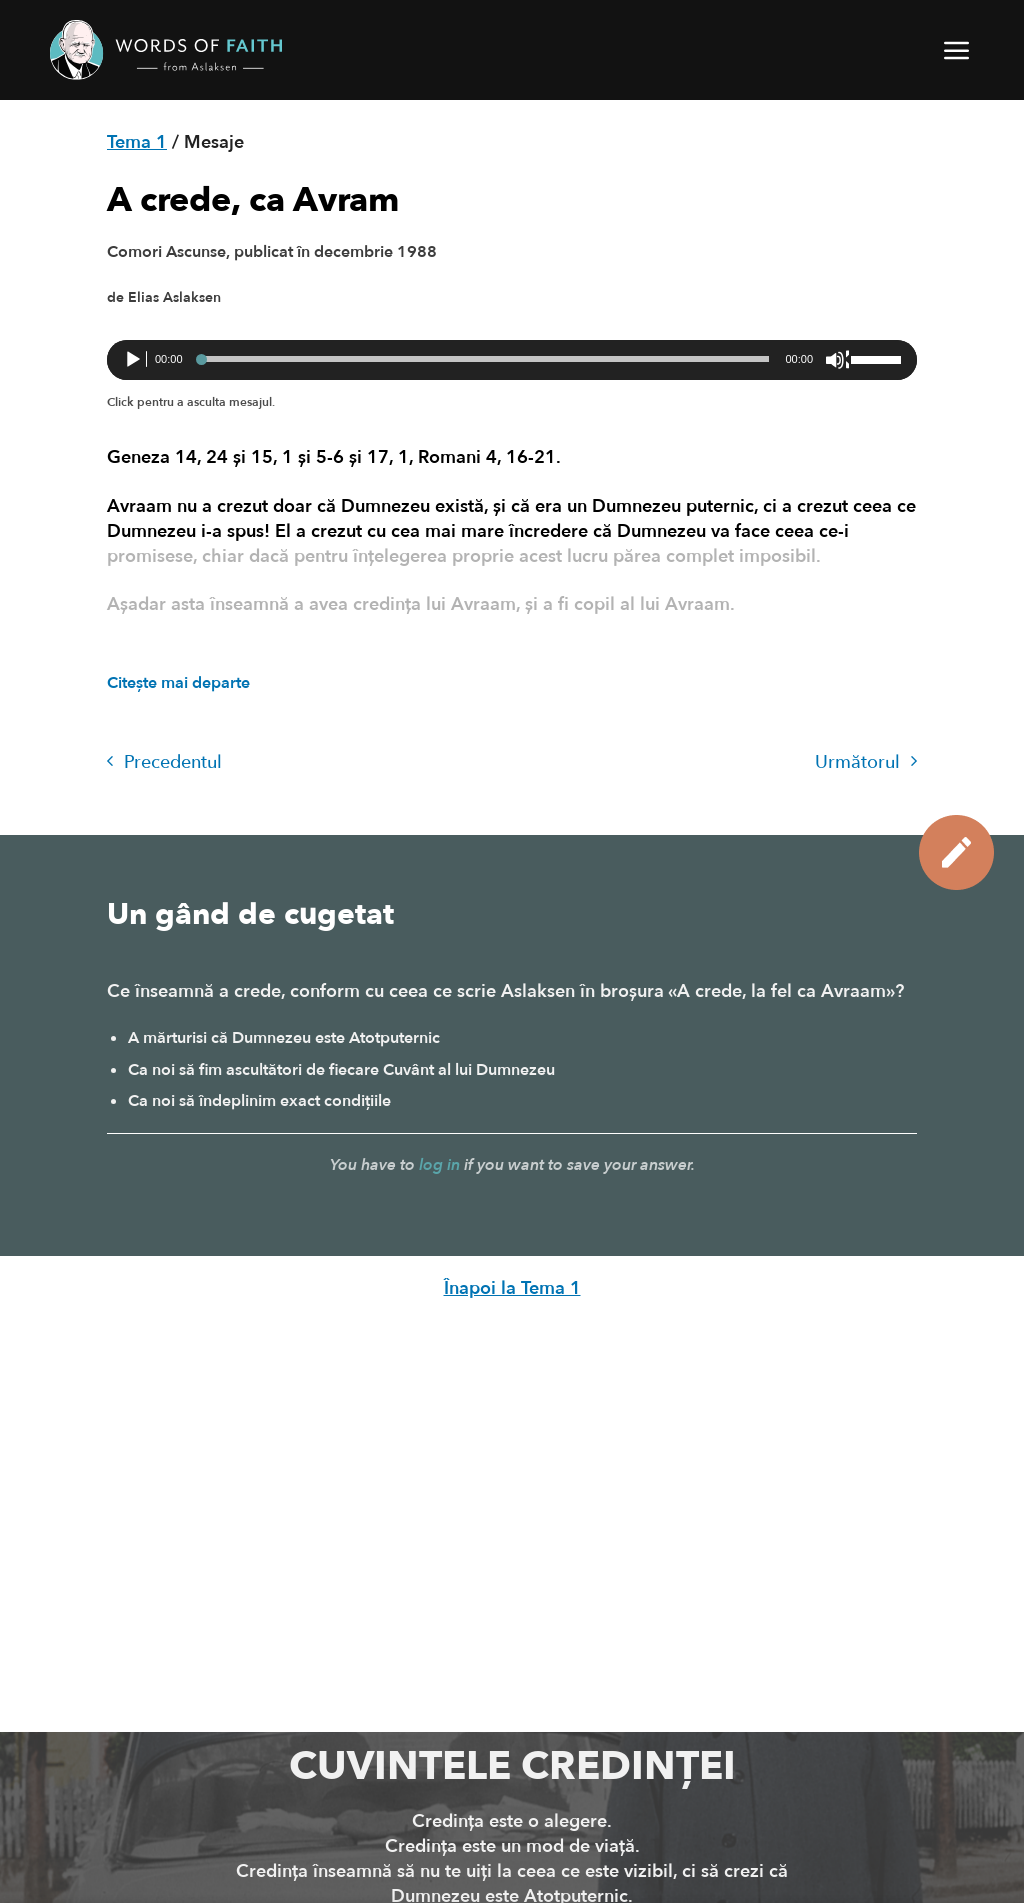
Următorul (866, 762)
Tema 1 (137, 142)
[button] (958, 50)
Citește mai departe (178, 683)
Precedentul (164, 762)
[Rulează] (135, 360)
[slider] (484, 359)
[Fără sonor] (837, 360)
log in (439, 1165)
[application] (512, 360)
